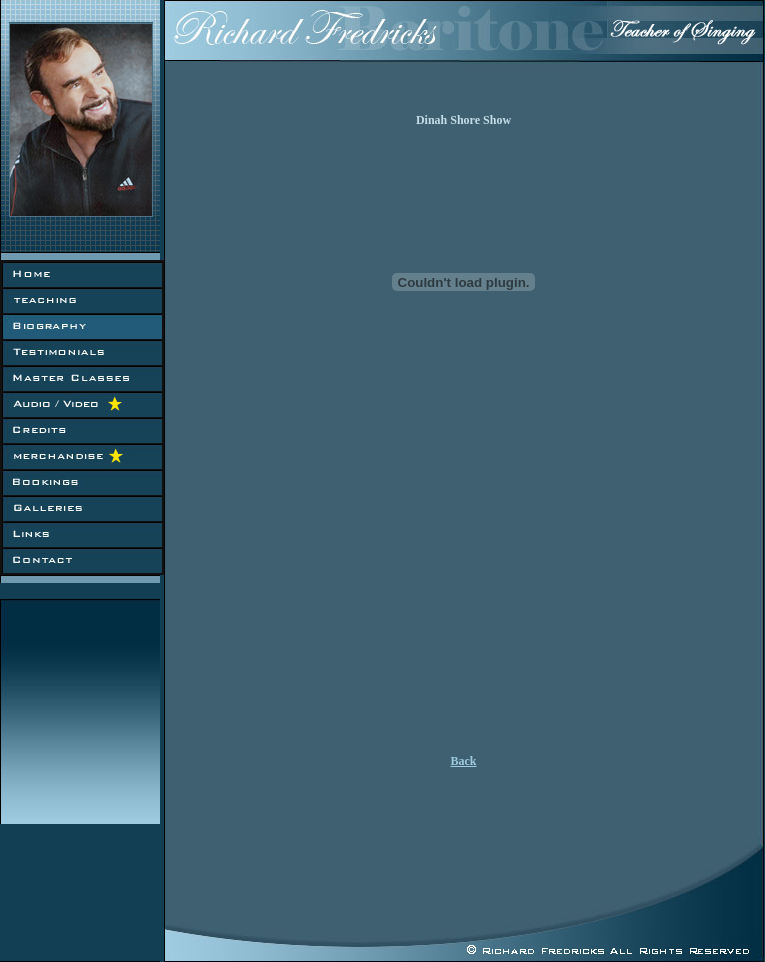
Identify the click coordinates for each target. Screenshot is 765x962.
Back (463, 761)
